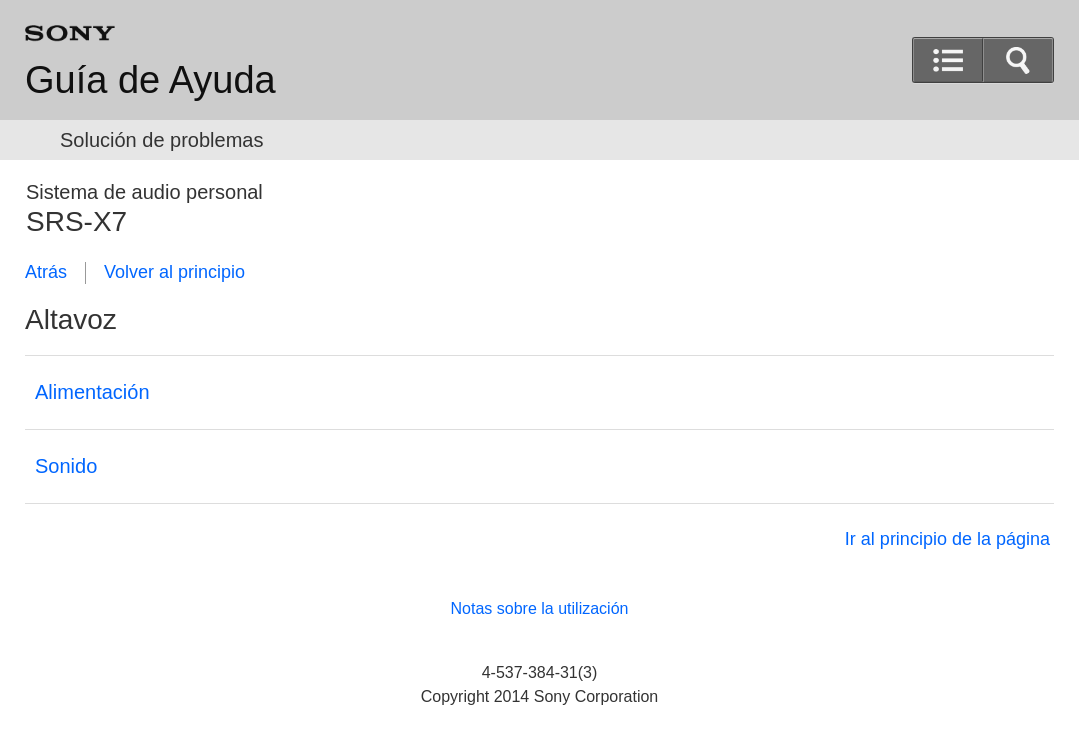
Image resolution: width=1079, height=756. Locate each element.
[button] (1018, 60)
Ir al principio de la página (947, 539)
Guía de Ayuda (150, 80)
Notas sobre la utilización (540, 608)
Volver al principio (174, 272)
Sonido (66, 466)
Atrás (46, 272)
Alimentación (92, 392)
